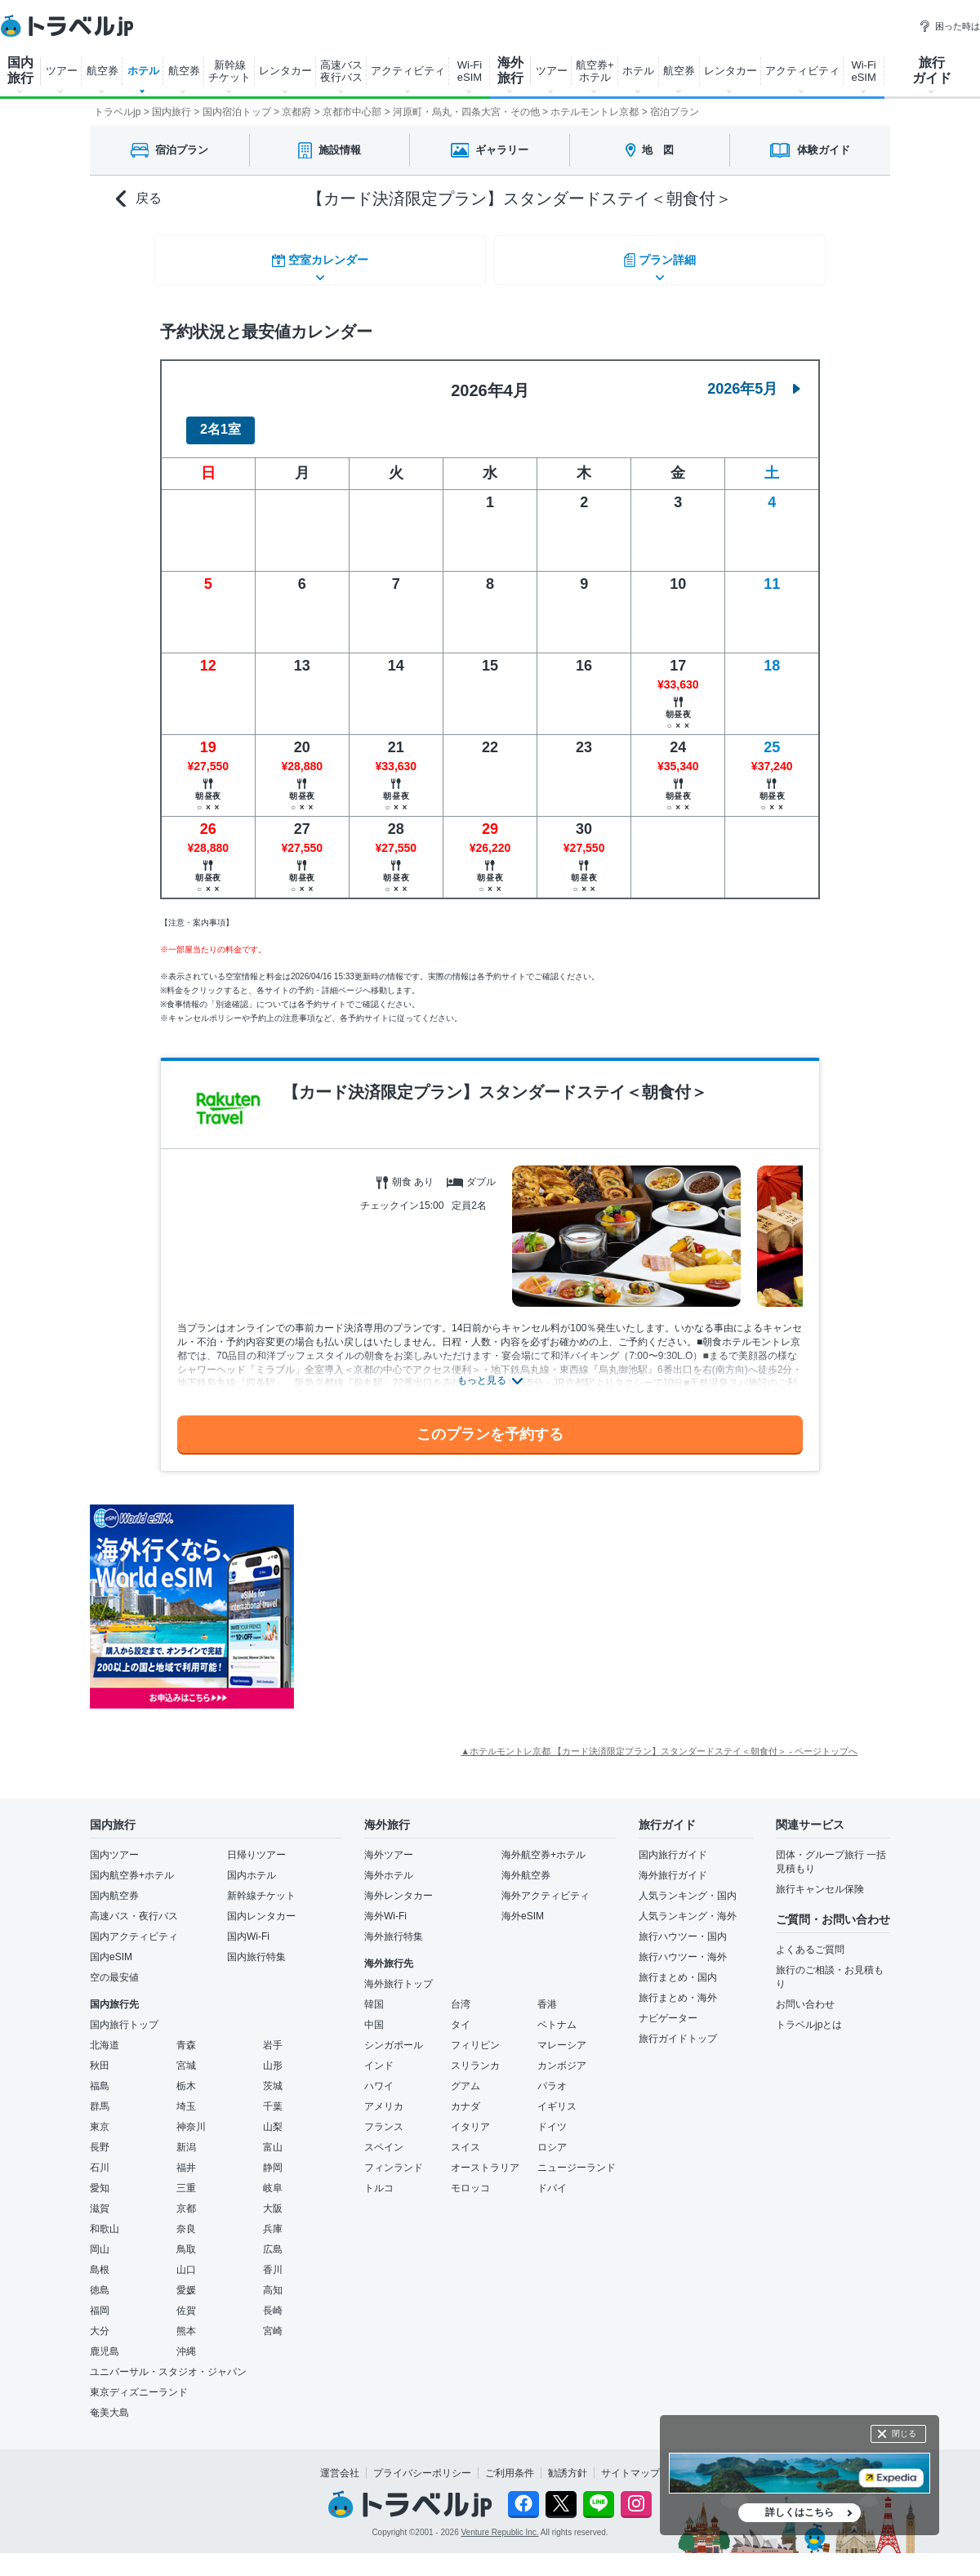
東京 (99, 2117)
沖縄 (186, 2341)
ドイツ (552, 2117)
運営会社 (339, 2463)
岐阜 (273, 2178)
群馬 (99, 2096)
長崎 (273, 2300)
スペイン (383, 2137)
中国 (374, 2015)
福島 (99, 2076)
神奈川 (191, 2117)
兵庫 (273, 2219)
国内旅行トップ (124, 2015)
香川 (273, 2260)
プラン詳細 (661, 257)
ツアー (62, 71)
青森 (186, 2035)
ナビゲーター (668, 2008)
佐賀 (186, 2300)
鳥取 (186, 2239)
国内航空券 (114, 1886)
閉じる (904, 2433)
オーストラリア (485, 2158)
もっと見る (481, 1371)
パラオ (552, 2076)
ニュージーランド (576, 2158)
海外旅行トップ (398, 1974)
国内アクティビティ (134, 1926)
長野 (99, 2137)
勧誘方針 (567, 2463)
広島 (273, 2239)
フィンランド (393, 2158)
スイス (465, 2137)
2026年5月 (753, 379)
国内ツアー (114, 1845)
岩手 (273, 2035)
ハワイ (379, 2076)
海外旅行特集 (393, 1926)
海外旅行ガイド (673, 1865)
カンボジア (561, 2055)
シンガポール (393, 2035)
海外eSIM (522, 1906)
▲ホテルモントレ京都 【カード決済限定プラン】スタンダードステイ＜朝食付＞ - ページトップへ (659, 1741)
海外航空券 (525, 1865)
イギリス (557, 2096)
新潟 (186, 2137)
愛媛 (186, 2280)
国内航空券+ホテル (132, 1865)
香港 (547, 1994)
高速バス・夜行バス (134, 1906)
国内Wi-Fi (248, 1926)
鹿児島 (104, 2341)
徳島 (99, 2280)
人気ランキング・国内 (688, 1886)
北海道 (104, 2035)
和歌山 (104, 2219)
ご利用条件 (509, 2463)
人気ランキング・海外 (688, 1906)
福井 (186, 2158)
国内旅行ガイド (673, 1845)
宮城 (186, 2055)
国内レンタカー (261, 1906)
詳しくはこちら (799, 2512)
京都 (186, 2198)
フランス (383, 2117)
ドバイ (552, 2178)
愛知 (99, 2178)
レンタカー (285, 71)
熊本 (186, 2321)
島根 (99, 2260)
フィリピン (475, 2035)
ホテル (143, 71)
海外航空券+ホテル (543, 1845)
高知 (273, 2280)
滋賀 (99, 2198)
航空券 (102, 71)
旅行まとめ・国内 (678, 1967)
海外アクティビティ (545, 1886)
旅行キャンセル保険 (820, 1879)
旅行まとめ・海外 (678, 1988)
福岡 (99, 2300)
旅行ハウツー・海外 (683, 1947)
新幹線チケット (261, 1886)
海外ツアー (388, 1845)
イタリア (470, 2117)
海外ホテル (388, 1865)
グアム (465, 2076)
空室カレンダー (318, 257)
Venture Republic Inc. (500, 2523)
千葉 (273, 2096)
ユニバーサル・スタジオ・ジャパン (168, 2362)
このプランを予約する (490, 1424)
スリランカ (475, 2055)
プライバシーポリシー (422, 2463)
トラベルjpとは (809, 2015)
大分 (99, 2321)
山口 (186, 2260)
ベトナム (557, 2015)
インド (379, 2055)
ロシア (552, 2137)
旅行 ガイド (931, 70)
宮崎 (273, 2321)
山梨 (273, 2117)
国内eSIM (111, 1947)
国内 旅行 (20, 70)
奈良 (186, 2219)
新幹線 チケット (229, 71)
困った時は (949, 26)
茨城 (273, 2076)
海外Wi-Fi (385, 1906)
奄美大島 (109, 2403)
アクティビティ (408, 71)
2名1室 (220, 420)
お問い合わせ (805, 1994)
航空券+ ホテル (595, 71)
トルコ (379, 2178)
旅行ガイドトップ (678, 2029)
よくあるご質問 (810, 1939)
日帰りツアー (256, 1845)
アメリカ (383, 2096)
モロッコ (470, 2178)
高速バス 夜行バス (341, 71)
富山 (273, 2137)
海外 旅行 (510, 70)
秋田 (99, 2055)
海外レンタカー (398, 1886)
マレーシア (561, 2035)
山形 (273, 2055)
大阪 (273, 2198)
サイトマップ (630, 2463)
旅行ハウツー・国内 (683, 1926)
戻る (139, 198)
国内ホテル (251, 1865)
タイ (460, 2015)
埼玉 (186, 2096)
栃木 (186, 2076)
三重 (186, 2178)
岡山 (99, 2239)
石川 (99, 2158)
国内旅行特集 (256, 1947)
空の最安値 (114, 1967)
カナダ (465, 2096)
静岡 (273, 2158)
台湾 (460, 1994)
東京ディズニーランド (139, 2382)
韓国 (374, 1994)
